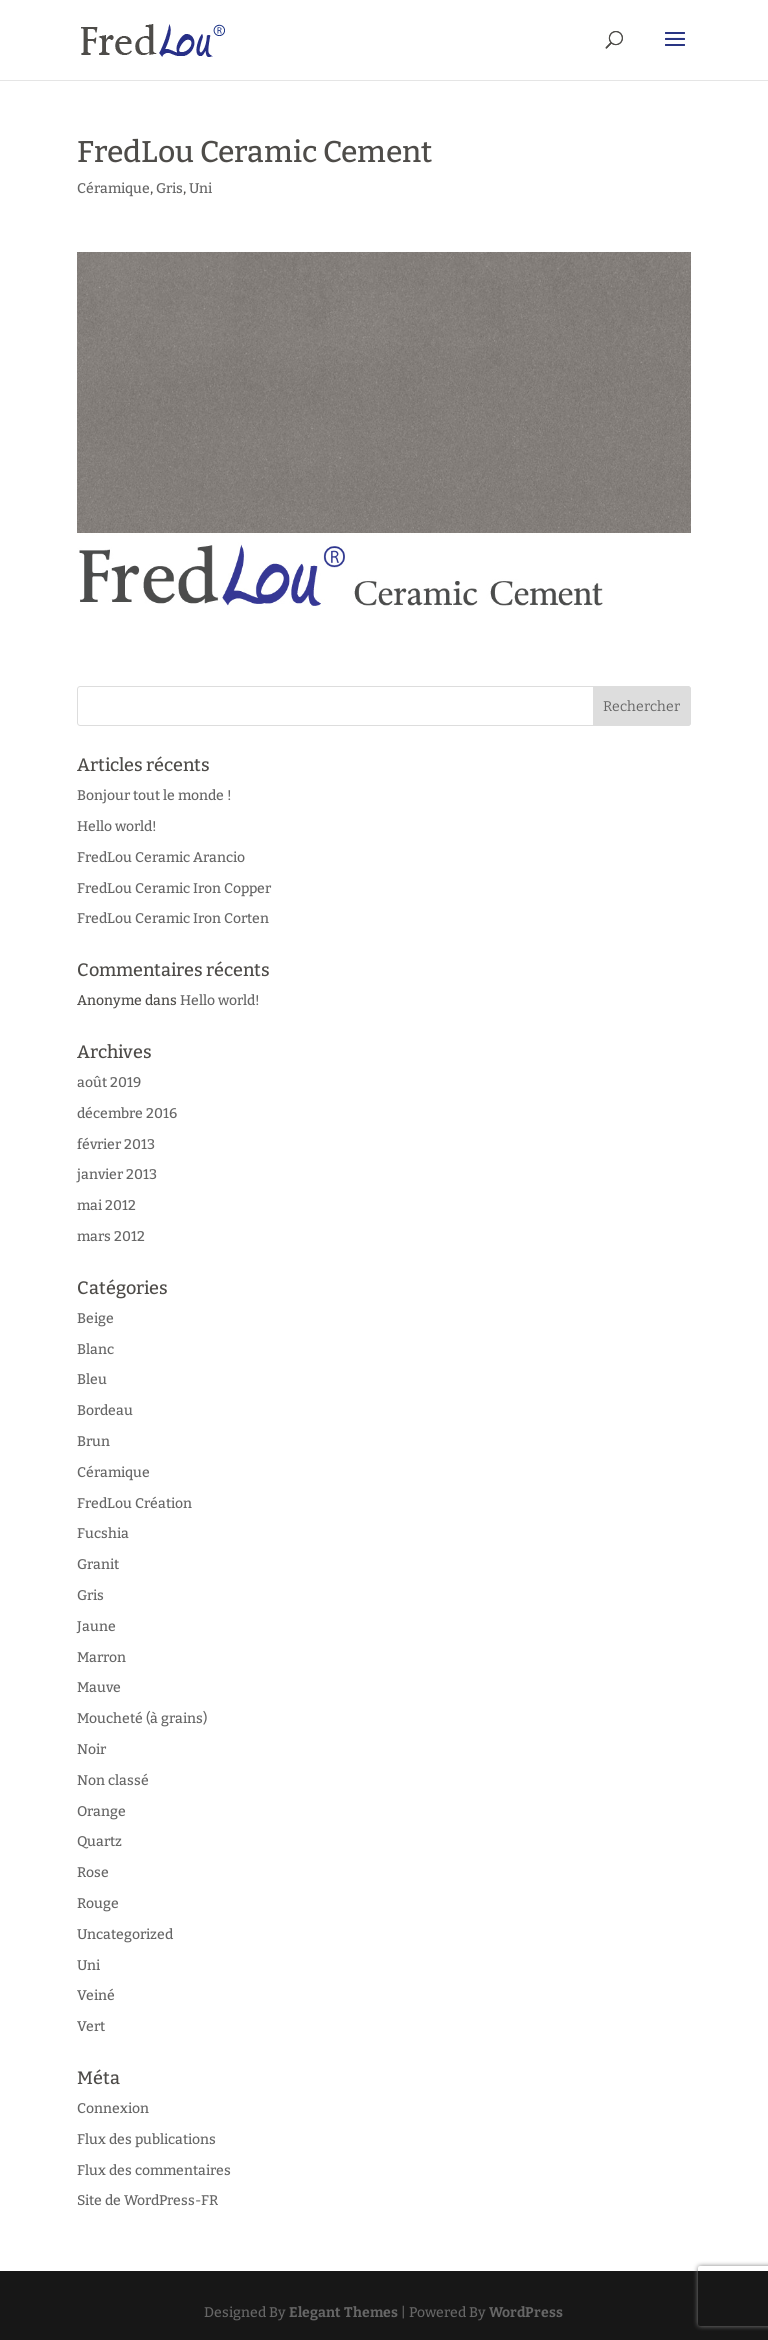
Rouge (98, 1903)
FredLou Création (134, 1503)
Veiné (96, 1995)
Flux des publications (146, 2139)
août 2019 (109, 1082)
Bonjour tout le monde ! (154, 795)
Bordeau (105, 1410)
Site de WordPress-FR (147, 2200)
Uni (200, 188)
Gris (169, 188)
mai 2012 (106, 1205)
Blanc (95, 1349)
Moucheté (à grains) (142, 1718)
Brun (93, 1441)
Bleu (92, 1379)
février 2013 (116, 1144)
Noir (91, 1749)
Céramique (113, 188)
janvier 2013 (117, 1174)
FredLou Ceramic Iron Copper (174, 888)
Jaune (96, 1626)
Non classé (113, 1780)
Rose (93, 1872)
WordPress (526, 2312)
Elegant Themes (343, 2312)
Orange (101, 1811)
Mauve (99, 1687)
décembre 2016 (127, 1113)
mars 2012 (111, 1236)
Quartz (99, 1841)
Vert (91, 2026)
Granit (98, 1564)
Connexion (113, 2108)
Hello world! (117, 826)
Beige (95, 1318)
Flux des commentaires (154, 2170)
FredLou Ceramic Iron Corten (173, 918)
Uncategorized (125, 1934)
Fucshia (103, 1533)
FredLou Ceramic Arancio (161, 857)
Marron (101, 1657)
